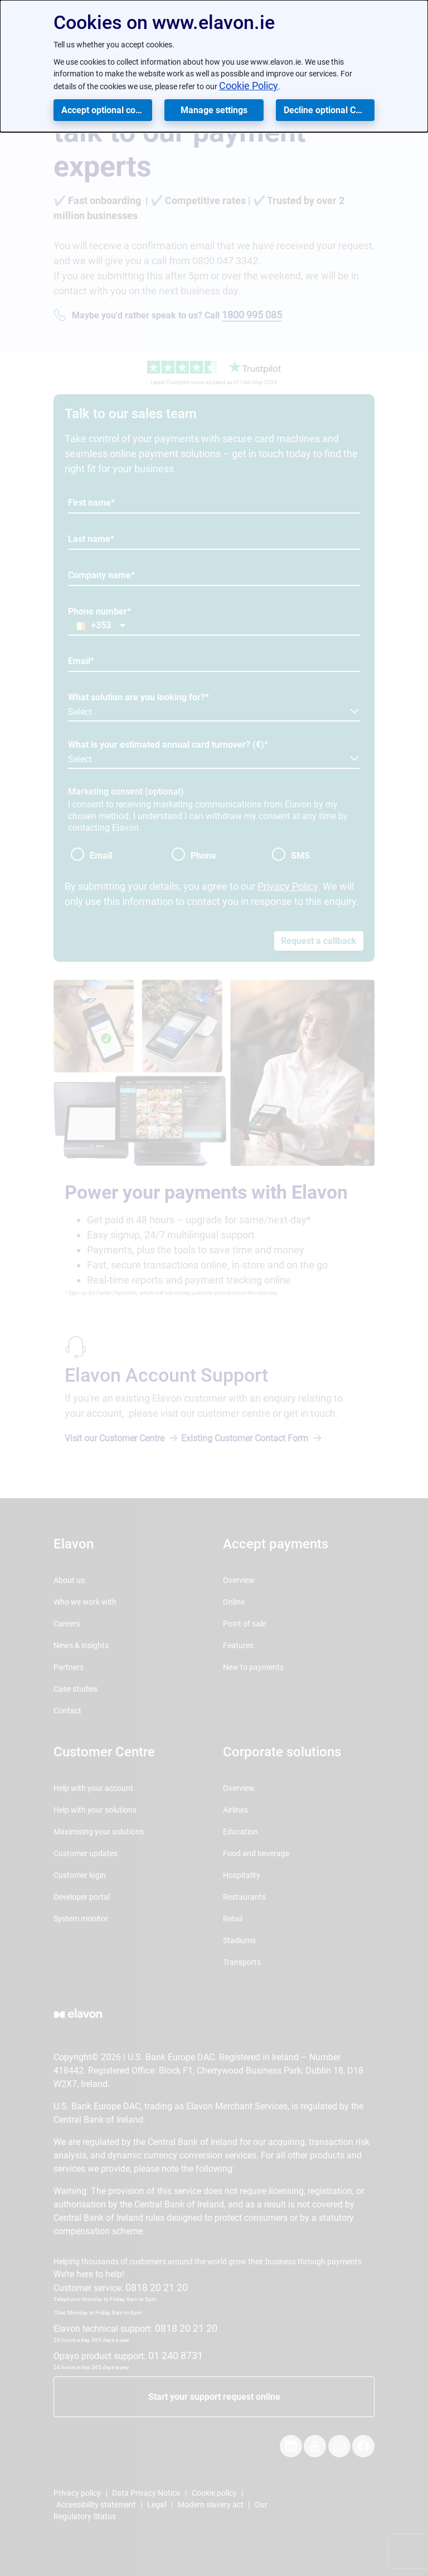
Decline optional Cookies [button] (329, 110)
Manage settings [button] (214, 110)
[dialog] (214, 66)
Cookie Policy (248, 85)
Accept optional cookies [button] (106, 110)
